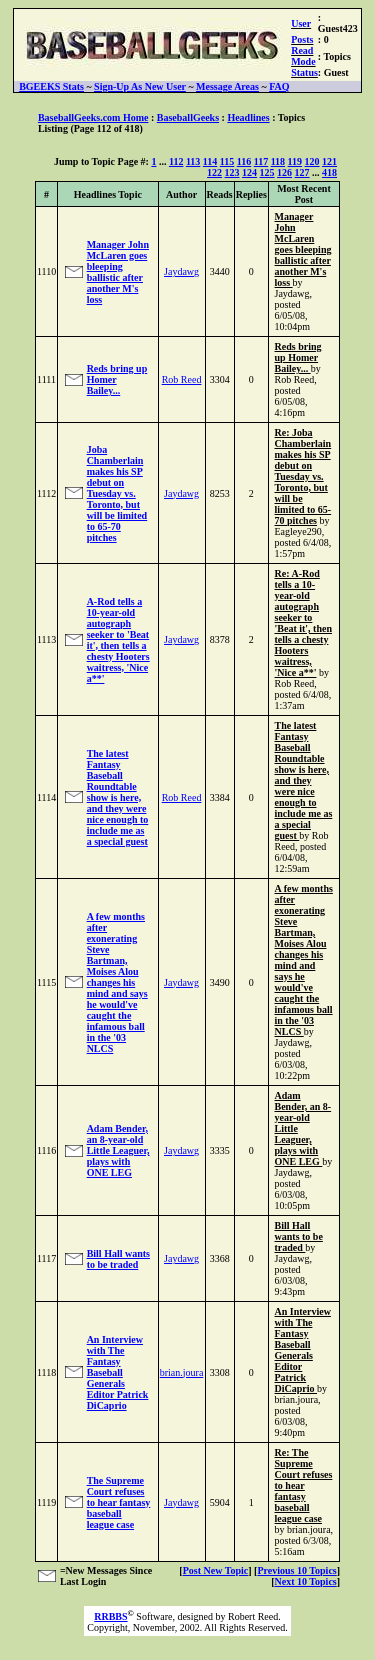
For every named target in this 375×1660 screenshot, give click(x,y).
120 (312, 161)
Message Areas (227, 86)
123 (232, 172)
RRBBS (110, 1616)
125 (267, 172)
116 (244, 161)
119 (295, 161)
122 (214, 172)
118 (278, 161)
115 (227, 161)
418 (329, 172)
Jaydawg (181, 271)
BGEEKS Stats (51, 86)
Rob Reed (182, 379)
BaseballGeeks (188, 117)
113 (193, 161)
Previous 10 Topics (296, 1570)
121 (329, 161)
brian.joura (182, 1372)
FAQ (279, 86)
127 (302, 172)
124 (249, 172)
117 (261, 161)
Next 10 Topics (305, 1581)
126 (284, 172)
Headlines (248, 117)
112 (176, 161)
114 (210, 161)
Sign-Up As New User (140, 86)
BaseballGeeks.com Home (93, 117)
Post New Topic (216, 1570)
